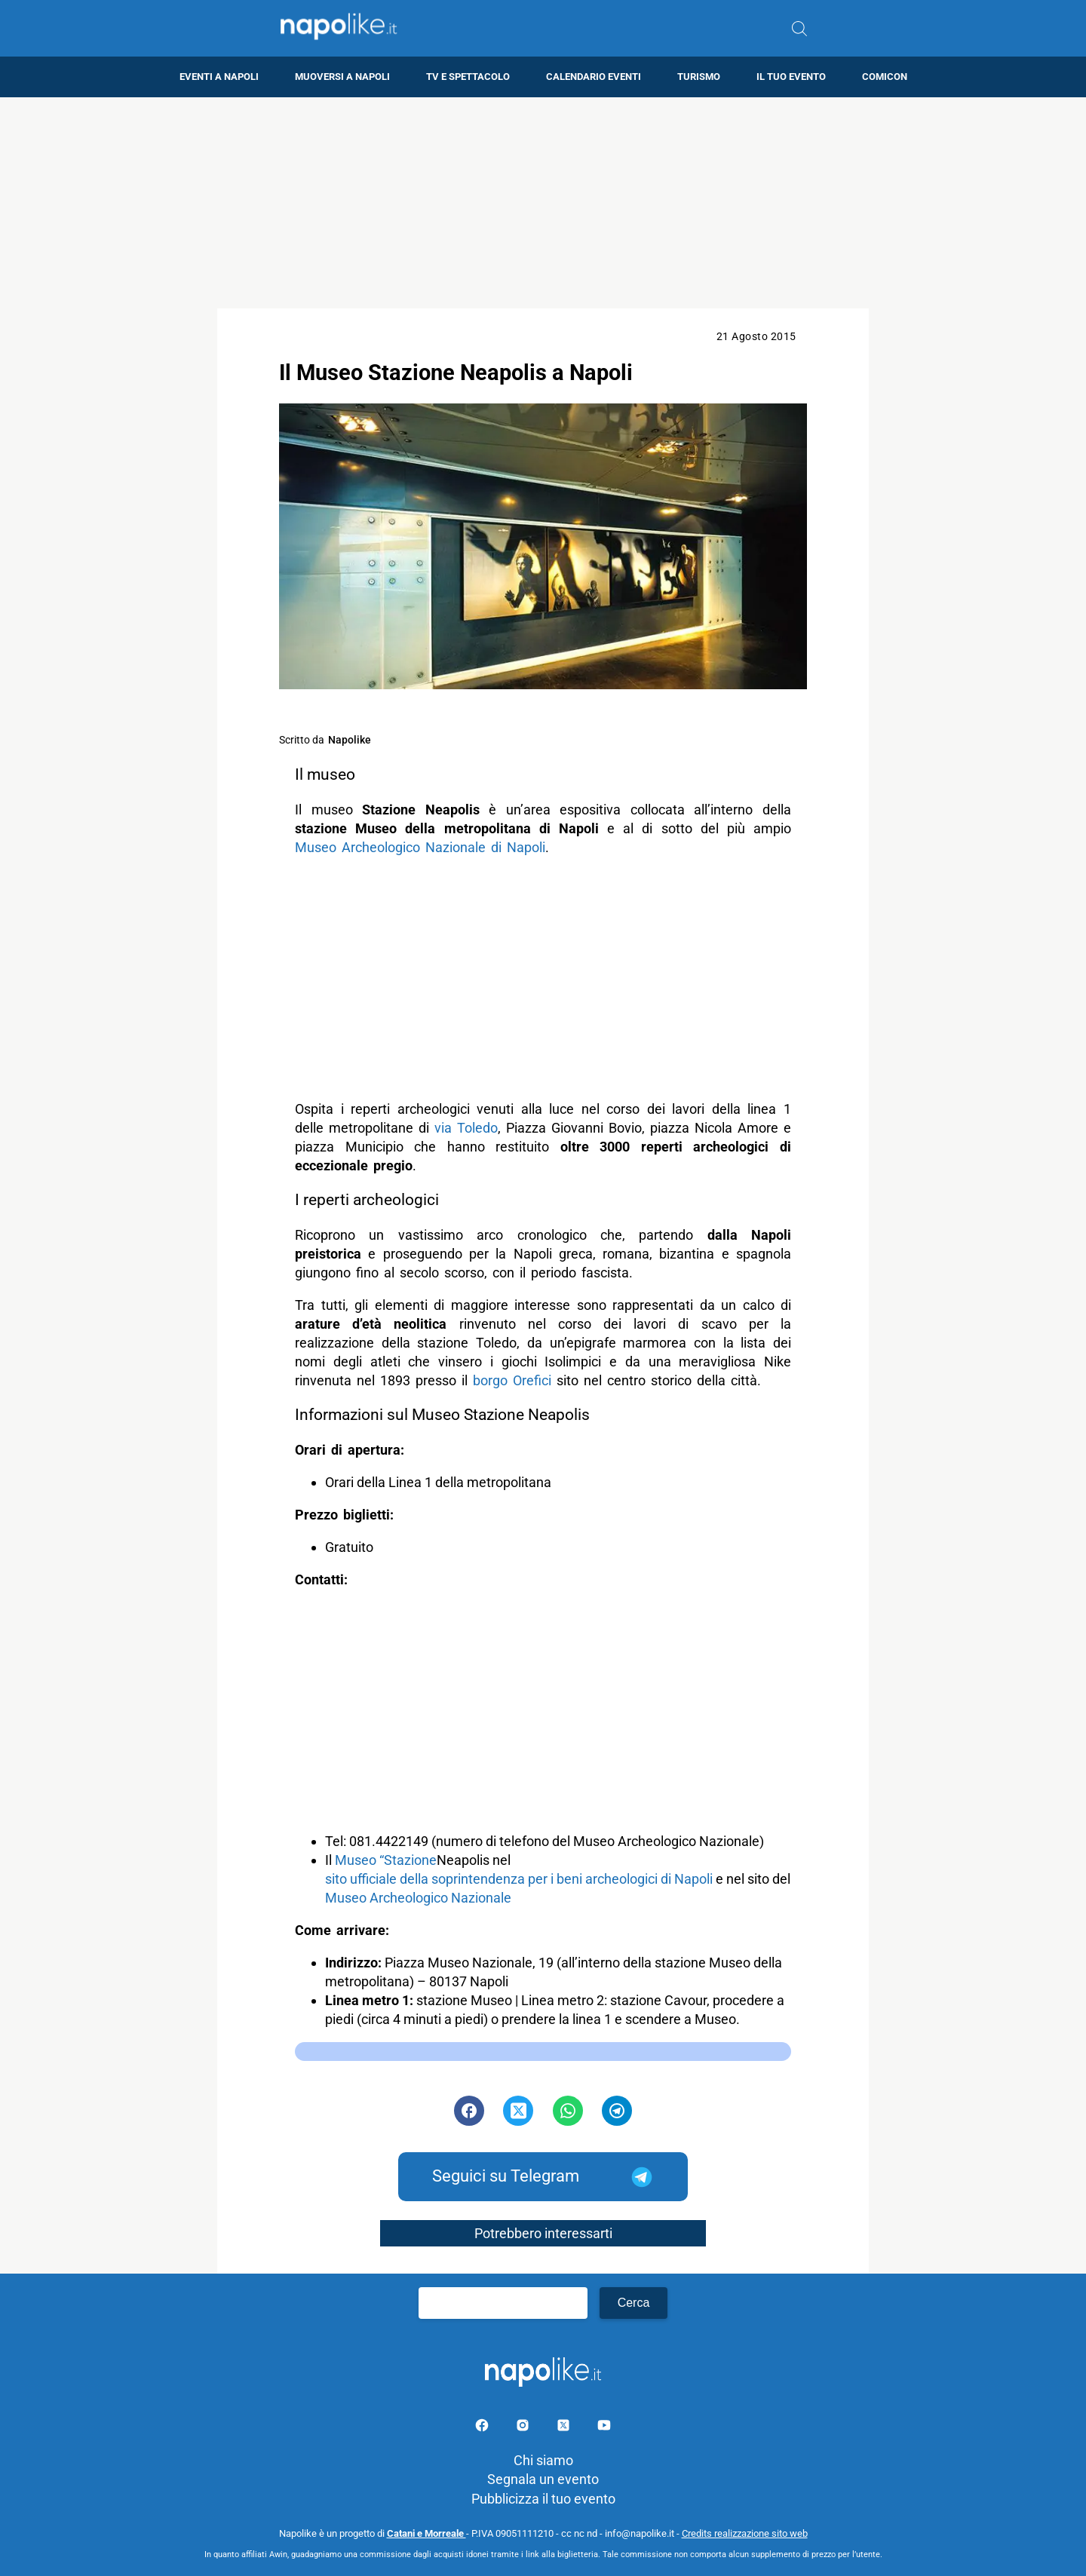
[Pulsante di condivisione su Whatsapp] (568, 2111)
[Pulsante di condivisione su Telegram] (617, 2111)
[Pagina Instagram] (524, 2428)
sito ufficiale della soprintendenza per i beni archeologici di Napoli (519, 1879)
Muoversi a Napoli (342, 76)
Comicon (884, 76)
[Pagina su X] (565, 2428)
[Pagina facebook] (483, 2428)
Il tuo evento (791, 76)
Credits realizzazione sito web (745, 2533)
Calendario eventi (593, 76)
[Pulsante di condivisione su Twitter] (518, 2111)
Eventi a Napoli (219, 76)
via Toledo (466, 1128)
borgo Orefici (512, 1380)
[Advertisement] (543, 202)
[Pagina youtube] (604, 2428)
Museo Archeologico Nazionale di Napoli (420, 847)
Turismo (698, 76)
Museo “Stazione (386, 1860)
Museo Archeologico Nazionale (418, 1898)
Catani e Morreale (426, 2533)
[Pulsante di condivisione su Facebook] (469, 2111)
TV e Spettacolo (468, 76)
